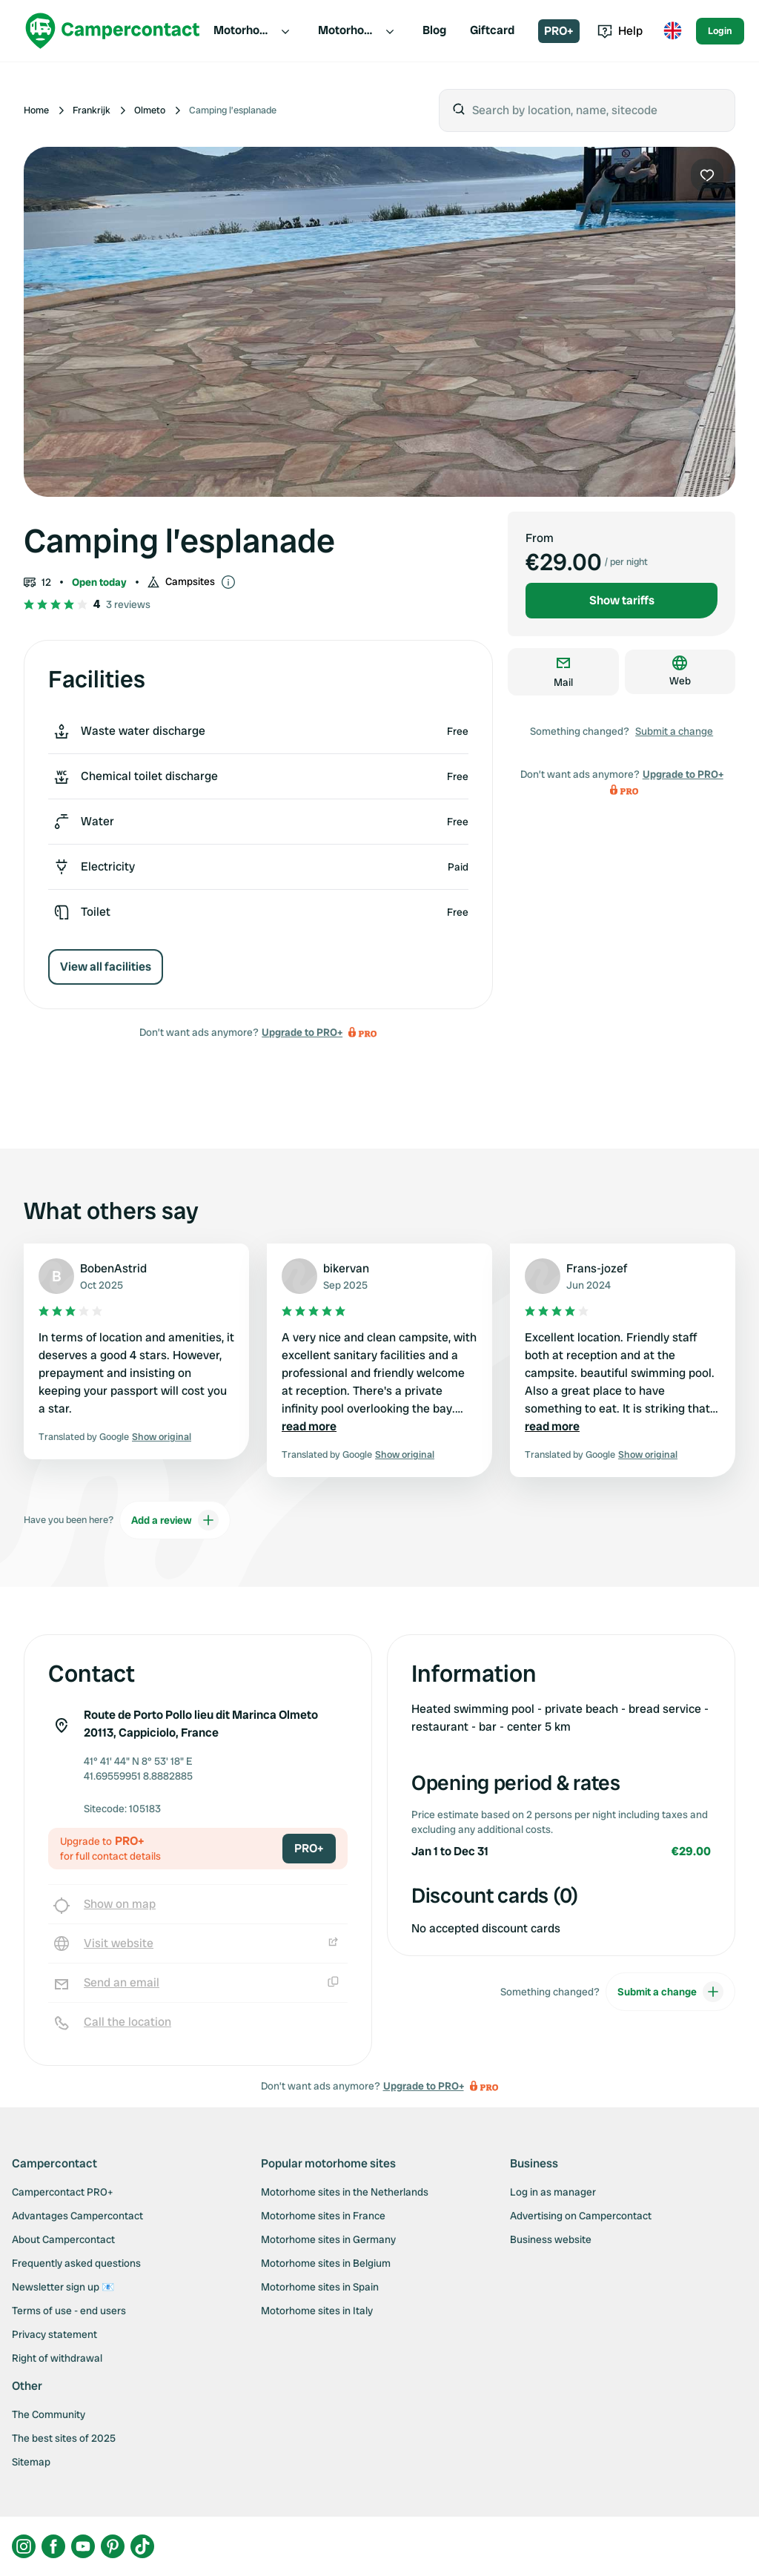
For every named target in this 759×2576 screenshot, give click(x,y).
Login (720, 30)
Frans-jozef (596, 1268)
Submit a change (674, 731)
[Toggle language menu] (672, 31)
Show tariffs (621, 600)
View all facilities (105, 966)
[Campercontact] (113, 30)
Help (620, 31)
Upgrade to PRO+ (302, 1032)
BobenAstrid (113, 1268)
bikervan (346, 1268)
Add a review (175, 1520)
